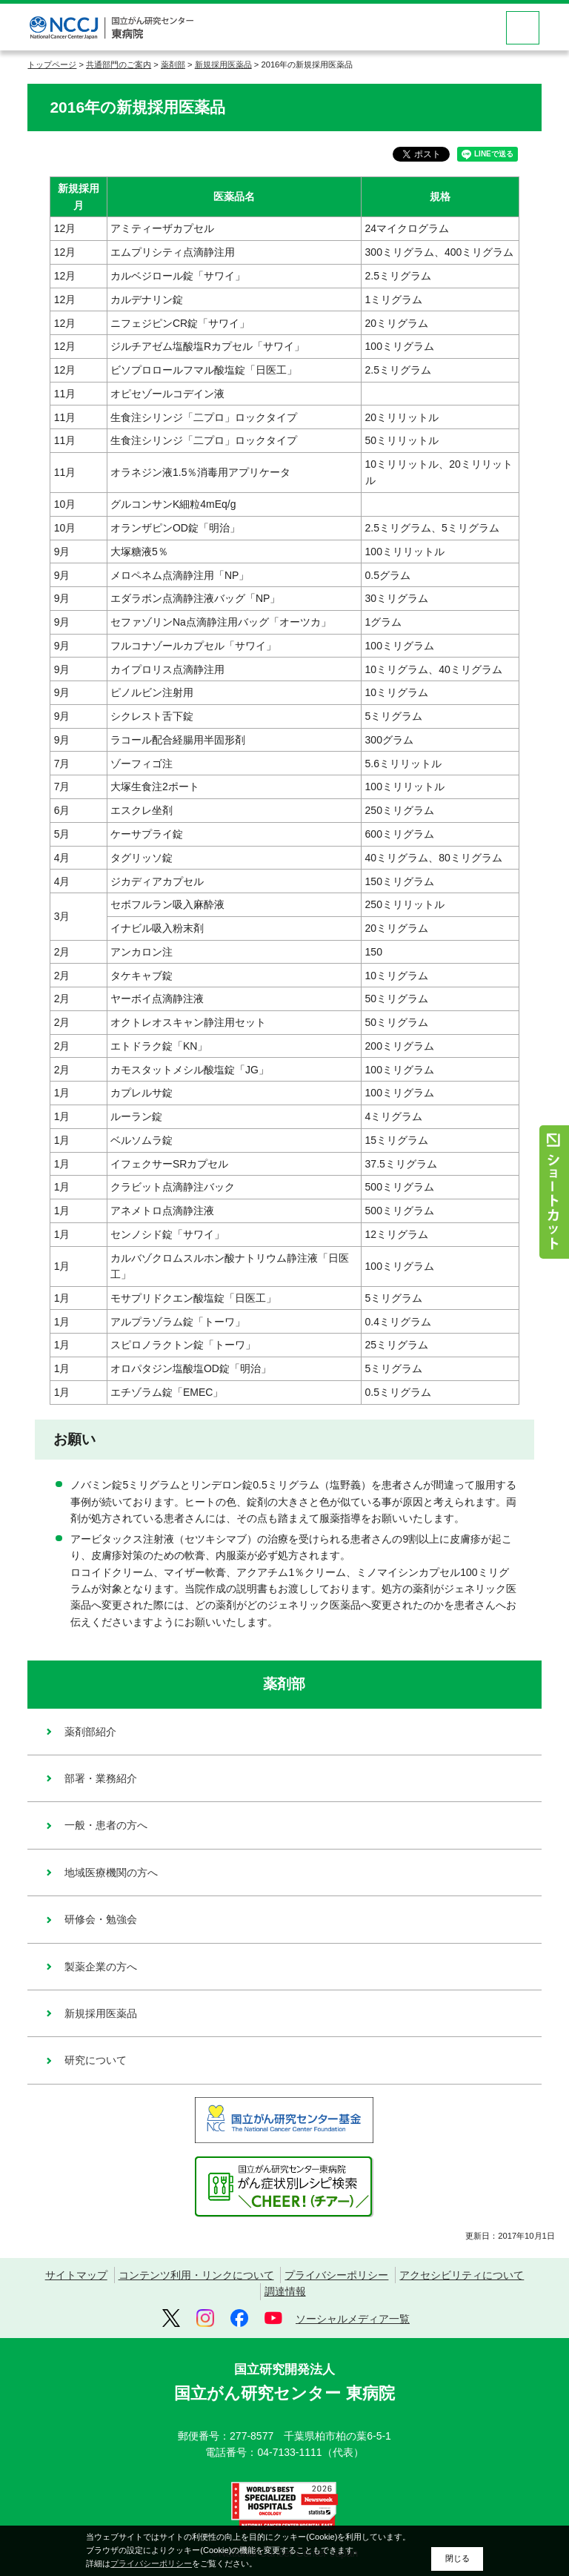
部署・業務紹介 (100, 1778)
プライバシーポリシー (336, 2275)
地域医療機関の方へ (111, 1872)
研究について (95, 2060)
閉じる (457, 2558)
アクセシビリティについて (461, 2275)
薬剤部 (173, 64)
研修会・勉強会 (100, 1919)
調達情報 (285, 2291)
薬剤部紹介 (90, 1732)
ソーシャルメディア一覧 (353, 2319)
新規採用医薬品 (223, 64)
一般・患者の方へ (105, 1825)
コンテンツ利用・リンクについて (196, 2275)
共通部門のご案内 (118, 64)
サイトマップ (76, 2275)
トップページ (51, 64)
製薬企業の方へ (100, 1967)
